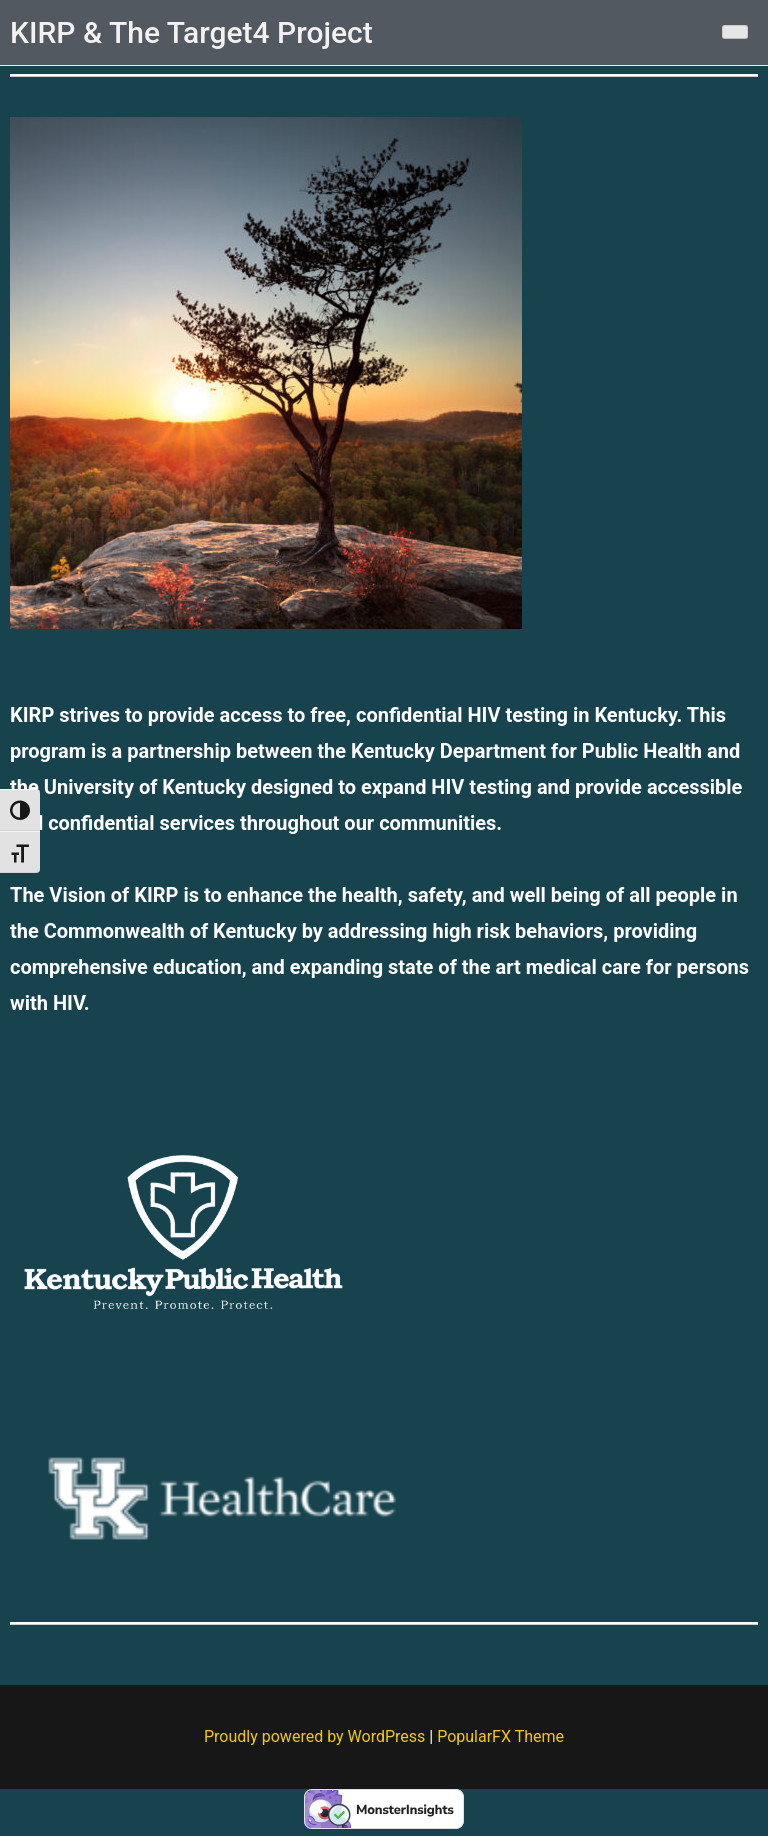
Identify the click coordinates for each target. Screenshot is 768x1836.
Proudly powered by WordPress (316, 1736)
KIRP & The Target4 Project (191, 32)
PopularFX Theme (500, 1736)
